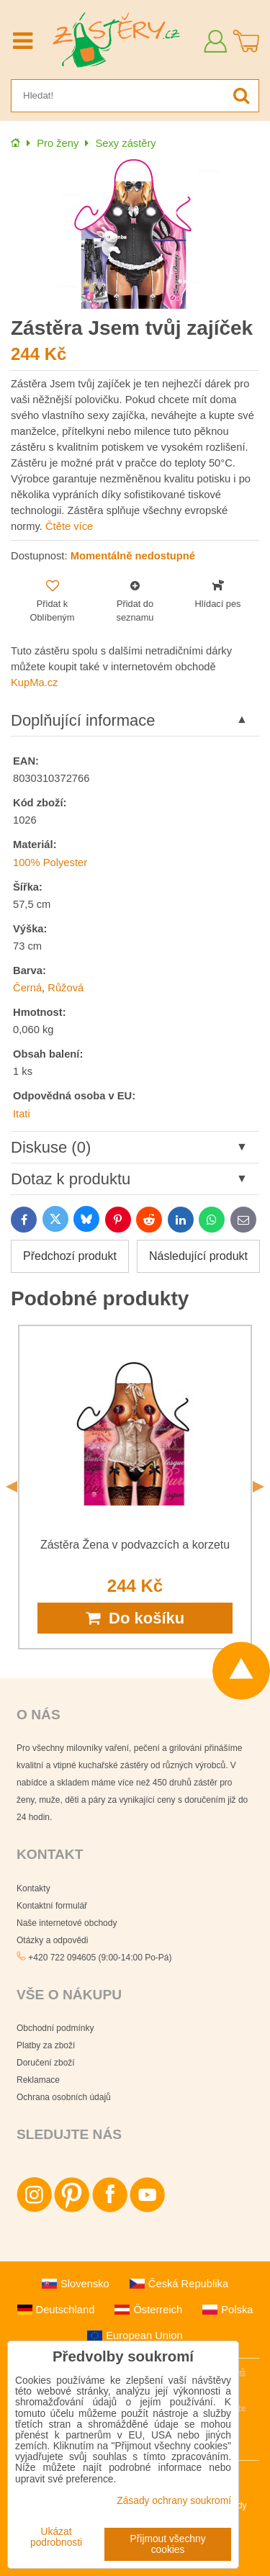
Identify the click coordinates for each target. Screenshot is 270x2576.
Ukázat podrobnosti (56, 2537)
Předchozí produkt (70, 1256)
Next (258, 1486)
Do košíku (135, 1618)
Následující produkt (198, 1256)
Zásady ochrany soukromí (174, 2500)
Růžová (66, 988)
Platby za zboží (46, 2045)
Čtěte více (69, 526)
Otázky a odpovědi (52, 1940)
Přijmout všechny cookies (168, 2544)
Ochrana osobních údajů (64, 2097)
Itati (21, 1114)
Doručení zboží (46, 2063)
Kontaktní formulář (52, 1906)
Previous (11, 1486)
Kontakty (33, 1888)
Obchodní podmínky (55, 2028)
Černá (27, 988)
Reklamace (38, 2080)
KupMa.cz (34, 682)
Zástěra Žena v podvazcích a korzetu (135, 1545)
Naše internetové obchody (67, 1923)
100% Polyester (50, 862)
